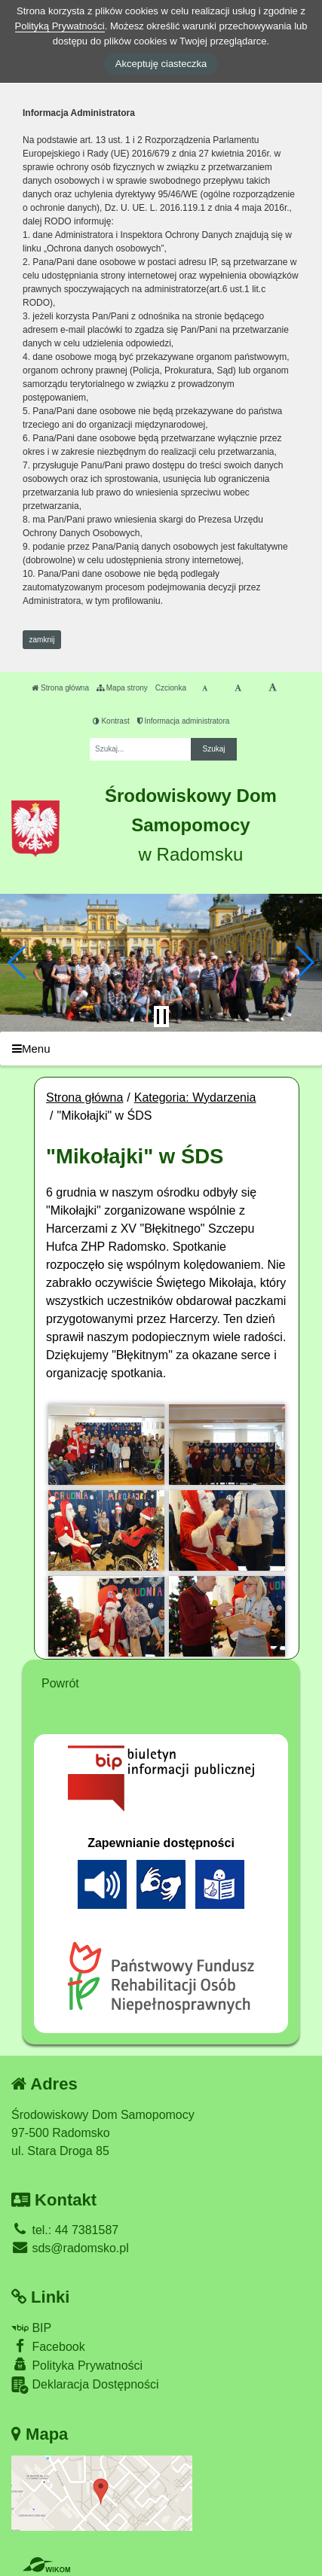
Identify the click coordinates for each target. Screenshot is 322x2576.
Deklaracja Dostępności (85, 2385)
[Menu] (161, 1048)
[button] (18, 962)
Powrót (60, 1683)
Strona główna (60, 688)
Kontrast (111, 721)
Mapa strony (122, 688)
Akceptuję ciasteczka (161, 63)
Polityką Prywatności (60, 26)
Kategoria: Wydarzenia (195, 1097)
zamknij (42, 640)
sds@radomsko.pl (70, 2248)
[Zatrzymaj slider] (161, 1016)
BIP (31, 2327)
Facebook (48, 2346)
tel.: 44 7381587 (64, 2230)
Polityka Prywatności (77, 2365)
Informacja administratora (183, 721)
